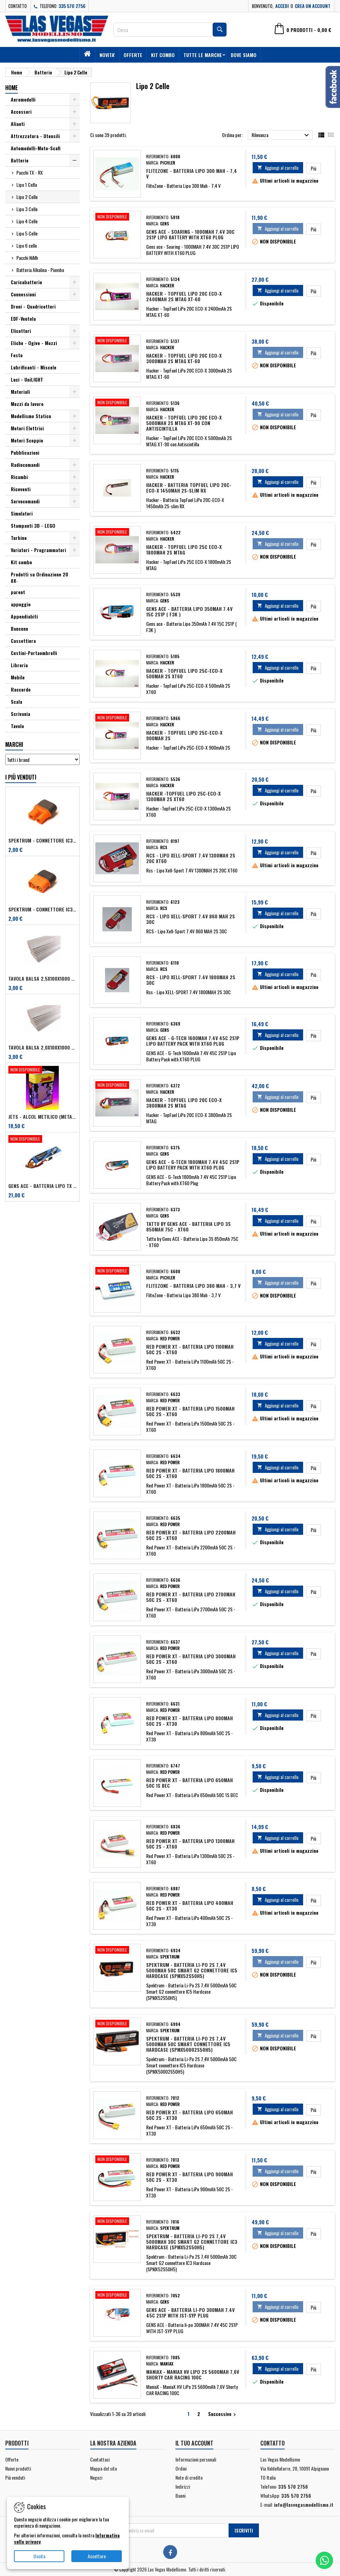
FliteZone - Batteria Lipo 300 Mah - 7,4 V (191, 173)
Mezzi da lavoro (27, 403)
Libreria (19, 665)
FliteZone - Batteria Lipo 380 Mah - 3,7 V (193, 1285)
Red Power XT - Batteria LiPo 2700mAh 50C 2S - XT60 (190, 1596)
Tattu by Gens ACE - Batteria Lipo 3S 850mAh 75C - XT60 (188, 1226)
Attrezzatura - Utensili (35, 135)
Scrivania (20, 713)
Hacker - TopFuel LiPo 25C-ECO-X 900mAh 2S (184, 735)
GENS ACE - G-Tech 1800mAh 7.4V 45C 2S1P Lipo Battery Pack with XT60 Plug (192, 1164)
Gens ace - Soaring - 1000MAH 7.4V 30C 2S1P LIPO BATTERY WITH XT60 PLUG (190, 234)
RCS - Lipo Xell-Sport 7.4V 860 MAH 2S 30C (190, 918)
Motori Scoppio (27, 440)
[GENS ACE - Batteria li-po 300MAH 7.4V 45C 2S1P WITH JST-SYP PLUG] (117, 2295)
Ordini (181, 2468)
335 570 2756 (72, 5)
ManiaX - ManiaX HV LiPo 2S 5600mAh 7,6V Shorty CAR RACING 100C (192, 2374)
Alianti (18, 123)
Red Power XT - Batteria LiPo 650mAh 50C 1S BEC (189, 1782)
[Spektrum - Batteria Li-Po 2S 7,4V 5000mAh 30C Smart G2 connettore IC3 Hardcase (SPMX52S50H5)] (117, 2221)
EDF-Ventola (23, 318)
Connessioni (23, 294)
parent (18, 592)
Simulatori (22, 513)
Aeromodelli (23, 99)
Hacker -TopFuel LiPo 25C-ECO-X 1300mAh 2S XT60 (183, 796)
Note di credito (189, 2477)
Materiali (20, 391)
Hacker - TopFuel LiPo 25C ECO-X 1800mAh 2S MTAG (184, 549)
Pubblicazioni (25, 452)
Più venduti (15, 2477)
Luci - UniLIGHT (27, 379)
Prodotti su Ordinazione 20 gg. (39, 577)
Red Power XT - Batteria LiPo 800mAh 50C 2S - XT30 (189, 1720)
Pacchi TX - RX (29, 172)
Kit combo (163, 54)
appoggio (21, 604)
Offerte (133, 54)
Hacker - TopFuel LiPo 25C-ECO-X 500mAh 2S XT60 (184, 673)
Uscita (39, 2556)
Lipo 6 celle (26, 245)
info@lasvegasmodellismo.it (303, 2504)
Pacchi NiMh (27, 257)
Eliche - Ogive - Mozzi (34, 342)
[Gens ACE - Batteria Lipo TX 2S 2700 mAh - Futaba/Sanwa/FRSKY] (42, 1139)
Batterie (20, 160)
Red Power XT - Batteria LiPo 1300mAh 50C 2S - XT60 (190, 1843)
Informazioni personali (195, 2459)
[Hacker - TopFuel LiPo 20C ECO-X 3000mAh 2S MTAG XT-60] (117, 341)
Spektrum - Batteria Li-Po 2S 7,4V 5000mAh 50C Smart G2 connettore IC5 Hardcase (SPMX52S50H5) (191, 1970)
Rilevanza (281, 135)
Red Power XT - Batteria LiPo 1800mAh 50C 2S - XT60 (190, 1473)
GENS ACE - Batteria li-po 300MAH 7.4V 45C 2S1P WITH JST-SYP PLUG (190, 2312)
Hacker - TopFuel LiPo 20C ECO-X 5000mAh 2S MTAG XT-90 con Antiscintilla (184, 423)
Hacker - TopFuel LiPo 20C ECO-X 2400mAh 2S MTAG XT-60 (184, 296)
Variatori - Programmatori (38, 549)
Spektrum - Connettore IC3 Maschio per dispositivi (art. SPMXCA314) (42, 909)
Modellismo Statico (31, 416)
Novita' (107, 54)
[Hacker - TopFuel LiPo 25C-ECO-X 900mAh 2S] (117, 718)
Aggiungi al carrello (278, 167)
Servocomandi (25, 501)
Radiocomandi (25, 464)
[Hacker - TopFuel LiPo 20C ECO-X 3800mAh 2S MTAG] (117, 1085)
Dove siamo (243, 54)
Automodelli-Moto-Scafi (36, 148)
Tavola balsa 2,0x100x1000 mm (42, 1047)
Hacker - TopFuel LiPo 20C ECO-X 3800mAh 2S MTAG (184, 1102)
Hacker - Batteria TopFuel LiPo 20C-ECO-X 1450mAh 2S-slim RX (188, 487)
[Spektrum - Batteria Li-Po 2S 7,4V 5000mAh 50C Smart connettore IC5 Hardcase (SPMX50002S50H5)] (117, 2024)
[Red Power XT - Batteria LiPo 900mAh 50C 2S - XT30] (117, 2159)
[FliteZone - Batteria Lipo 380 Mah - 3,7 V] (117, 1271)
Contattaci (100, 2459)
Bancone (19, 628)
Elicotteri (21, 330)
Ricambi (19, 476)
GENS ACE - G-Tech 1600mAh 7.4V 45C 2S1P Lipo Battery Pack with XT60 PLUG (192, 1040)
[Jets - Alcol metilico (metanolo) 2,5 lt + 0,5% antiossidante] (42, 1070)
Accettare (97, 2556)
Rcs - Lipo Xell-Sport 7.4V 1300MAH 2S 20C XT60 (190, 858)
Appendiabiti (24, 616)
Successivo (223, 2414)
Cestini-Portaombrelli (34, 652)
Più (316, 168)
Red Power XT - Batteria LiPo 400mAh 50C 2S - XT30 (189, 1905)
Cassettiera (23, 640)
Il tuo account (194, 2443)
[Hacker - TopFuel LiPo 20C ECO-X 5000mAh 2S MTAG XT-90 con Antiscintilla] (117, 403)
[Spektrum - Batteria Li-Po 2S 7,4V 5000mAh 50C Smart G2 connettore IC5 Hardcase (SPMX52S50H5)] (117, 1950)
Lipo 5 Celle (27, 233)
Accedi (282, 5)
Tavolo (17, 725)
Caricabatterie (26, 282)
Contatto (17, 5)
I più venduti (20, 777)
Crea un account (312, 5)
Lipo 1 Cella (26, 184)
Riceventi (21, 489)
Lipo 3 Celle (27, 209)
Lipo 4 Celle (27, 221)
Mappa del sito (103, 2468)
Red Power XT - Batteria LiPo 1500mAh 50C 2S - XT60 (190, 1411)
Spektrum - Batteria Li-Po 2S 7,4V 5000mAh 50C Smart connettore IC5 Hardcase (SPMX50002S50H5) (188, 2044)
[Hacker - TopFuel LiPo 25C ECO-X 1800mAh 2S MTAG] (117, 532)
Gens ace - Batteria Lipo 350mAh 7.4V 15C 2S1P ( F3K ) (189, 611)
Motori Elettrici (27, 428)
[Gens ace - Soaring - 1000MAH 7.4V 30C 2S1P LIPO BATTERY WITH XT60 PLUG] (117, 217)
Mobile (18, 677)
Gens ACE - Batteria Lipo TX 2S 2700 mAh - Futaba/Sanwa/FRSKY (42, 1186)
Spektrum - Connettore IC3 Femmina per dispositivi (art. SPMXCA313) (42, 840)
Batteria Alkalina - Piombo (40, 269)
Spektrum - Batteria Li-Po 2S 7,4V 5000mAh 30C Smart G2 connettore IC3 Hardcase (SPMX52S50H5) (191, 2241)
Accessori (21, 111)
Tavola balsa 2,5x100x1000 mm (42, 978)
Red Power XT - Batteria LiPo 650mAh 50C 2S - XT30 (189, 2114)
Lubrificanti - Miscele (33, 367)
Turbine (19, 537)
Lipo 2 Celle (27, 196)
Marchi (14, 744)
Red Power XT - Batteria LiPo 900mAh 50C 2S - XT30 (189, 2176)
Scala (16, 701)
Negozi (96, 2477)
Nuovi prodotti (18, 2468)
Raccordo (21, 689)
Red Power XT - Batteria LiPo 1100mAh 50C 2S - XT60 (190, 1349)
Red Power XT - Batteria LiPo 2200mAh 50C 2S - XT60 (191, 1535)
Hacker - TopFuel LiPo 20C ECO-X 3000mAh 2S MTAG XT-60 (184, 358)
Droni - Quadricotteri (33, 306)
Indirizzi (182, 2486)
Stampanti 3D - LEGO (33, 525)
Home (11, 87)
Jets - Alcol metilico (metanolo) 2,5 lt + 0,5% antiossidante (42, 1116)
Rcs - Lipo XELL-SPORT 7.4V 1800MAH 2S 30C (190, 979)
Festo (17, 355)
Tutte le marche (202, 54)
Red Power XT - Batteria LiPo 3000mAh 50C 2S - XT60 (191, 1658)
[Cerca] (170, 30)
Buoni (180, 2495)
